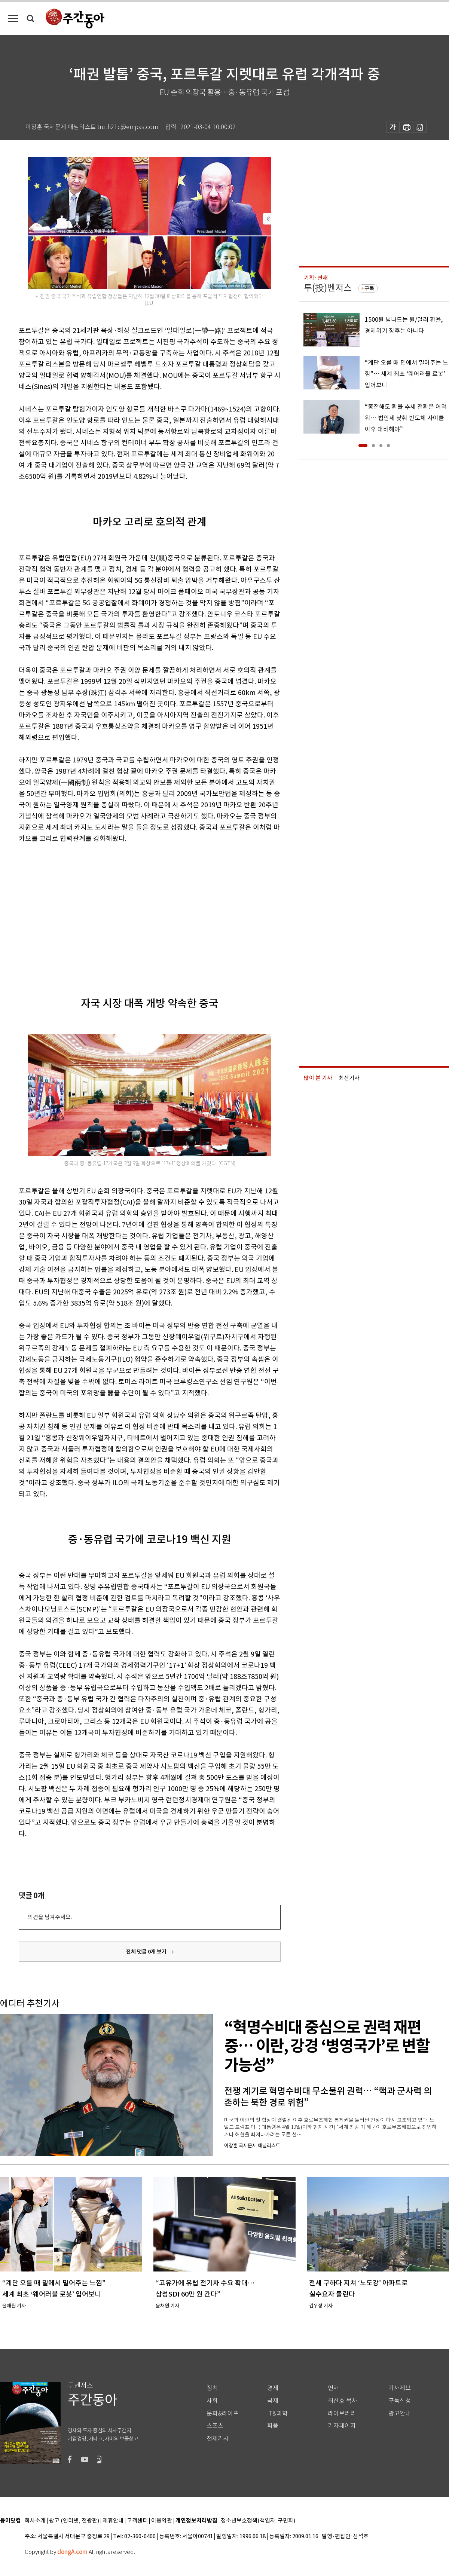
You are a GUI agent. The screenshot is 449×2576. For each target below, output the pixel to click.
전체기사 (218, 2438)
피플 (272, 2425)
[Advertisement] (102, 908)
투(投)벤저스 (328, 288)
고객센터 (137, 2521)
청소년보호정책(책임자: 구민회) (258, 2521)
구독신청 (399, 2400)
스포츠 (215, 2425)
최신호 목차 (342, 2400)
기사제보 (399, 2388)
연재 (333, 2388)
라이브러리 (342, 2413)
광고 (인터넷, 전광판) (74, 2521)
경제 (272, 2388)
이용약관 (161, 2521)
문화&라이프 (223, 2413)
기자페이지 (342, 2425)
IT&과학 (277, 2413)
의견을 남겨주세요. (50, 1917)
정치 (212, 2388)
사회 (212, 2400)
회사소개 (35, 2521)
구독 (369, 288)
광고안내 (399, 2413)
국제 (272, 2400)
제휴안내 (113, 2521)
